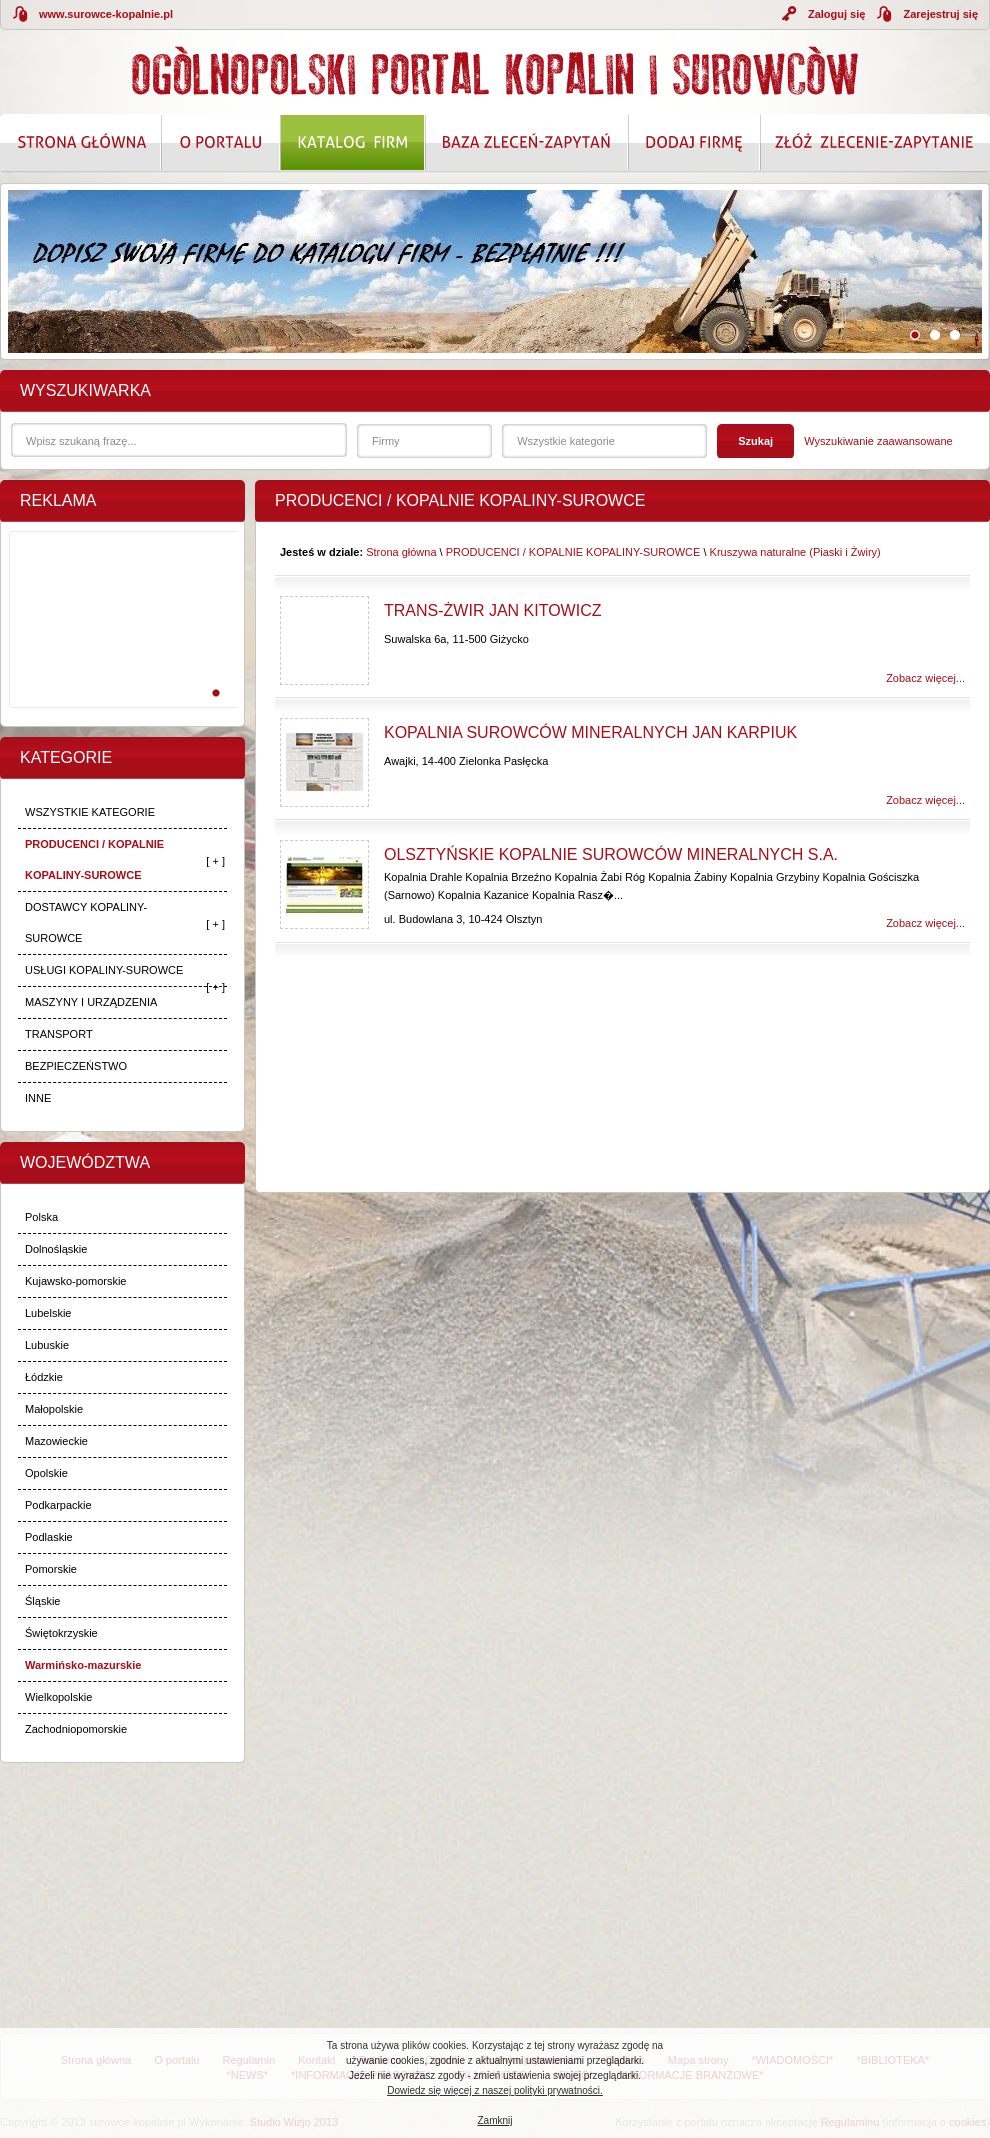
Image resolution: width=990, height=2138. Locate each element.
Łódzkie (44, 1377)
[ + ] (215, 861)
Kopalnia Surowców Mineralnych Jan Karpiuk (590, 732)
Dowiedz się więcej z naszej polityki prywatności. (495, 2090)
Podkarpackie (58, 1505)
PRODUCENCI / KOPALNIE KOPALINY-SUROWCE (94, 859)
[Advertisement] (119, 641)
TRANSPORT (59, 1034)
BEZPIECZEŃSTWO (76, 1066)
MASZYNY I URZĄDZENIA (91, 1002)
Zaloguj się (836, 14)
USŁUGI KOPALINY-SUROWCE (104, 970)
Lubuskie (47, 1345)
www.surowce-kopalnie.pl (106, 14)
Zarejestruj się (940, 14)
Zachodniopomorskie (76, 1729)
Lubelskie (48, 1313)
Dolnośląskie (56, 1249)
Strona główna (401, 552)
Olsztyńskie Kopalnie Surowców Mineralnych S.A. (611, 854)
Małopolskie (54, 1409)
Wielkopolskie (58, 1697)
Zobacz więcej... (925, 678)
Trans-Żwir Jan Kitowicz (492, 610)
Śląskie (42, 1601)
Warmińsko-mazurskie (83, 1665)
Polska (41, 1217)
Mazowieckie (56, 1441)
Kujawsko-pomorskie (75, 1281)
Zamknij (494, 2120)
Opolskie (46, 1473)
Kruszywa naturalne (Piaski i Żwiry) (795, 552)
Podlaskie (49, 1537)
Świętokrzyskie (61, 1633)
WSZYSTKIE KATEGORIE (90, 812)
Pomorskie (51, 1569)
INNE (38, 1098)
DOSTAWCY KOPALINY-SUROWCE (86, 922)
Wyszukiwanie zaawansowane (878, 441)
